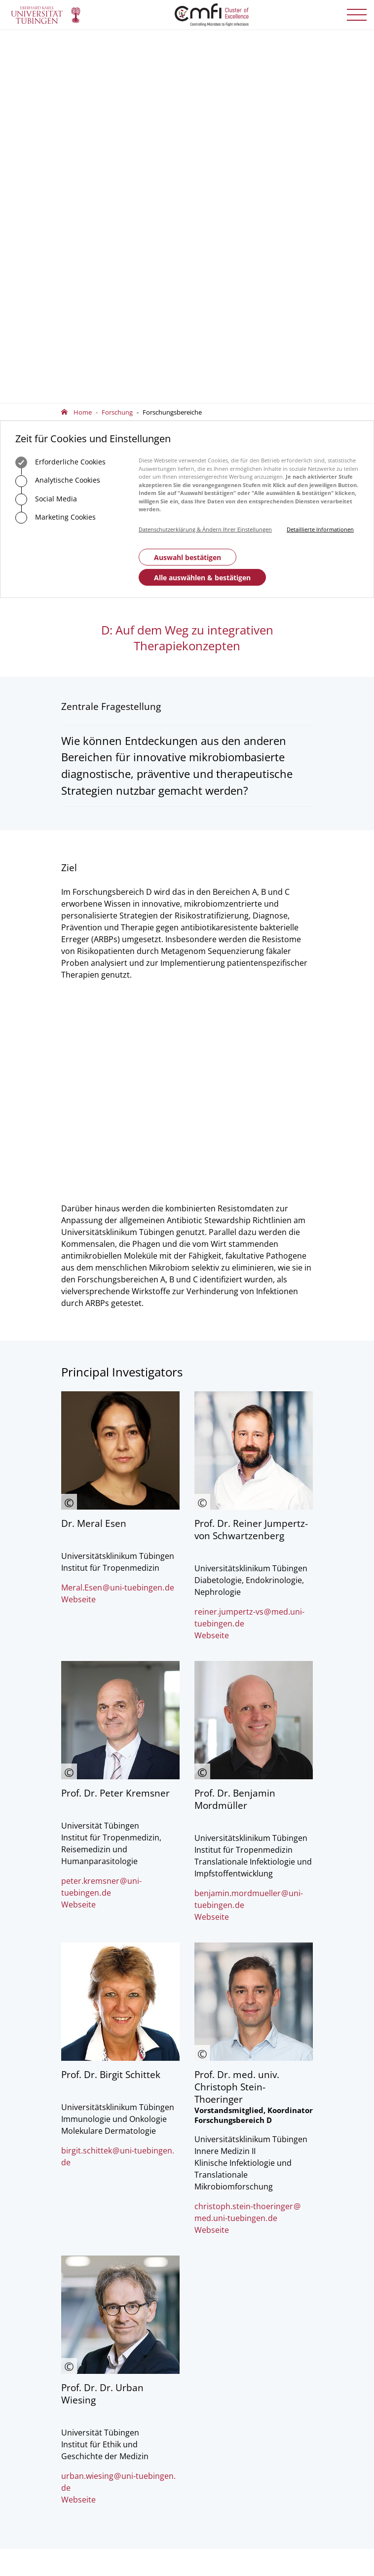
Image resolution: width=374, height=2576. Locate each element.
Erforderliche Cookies (60, 89)
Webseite (78, 1019)
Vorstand (74, 2328)
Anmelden (226, 2353)
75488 (117, 2180)
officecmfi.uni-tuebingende (126, 2190)
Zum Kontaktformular (112, 2215)
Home (83, 38)
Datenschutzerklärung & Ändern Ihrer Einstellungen (205, 155)
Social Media (46, 126)
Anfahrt (89, 2245)
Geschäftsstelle (83, 2301)
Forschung (117, 38)
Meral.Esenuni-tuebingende (117, 1007)
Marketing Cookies (55, 144)
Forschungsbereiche (172, 38)
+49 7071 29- (91, 2180)
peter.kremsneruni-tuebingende (101, 1306)
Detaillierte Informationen (320, 155)
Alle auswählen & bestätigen (202, 204)
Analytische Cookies (57, 107)
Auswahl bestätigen (187, 183)
